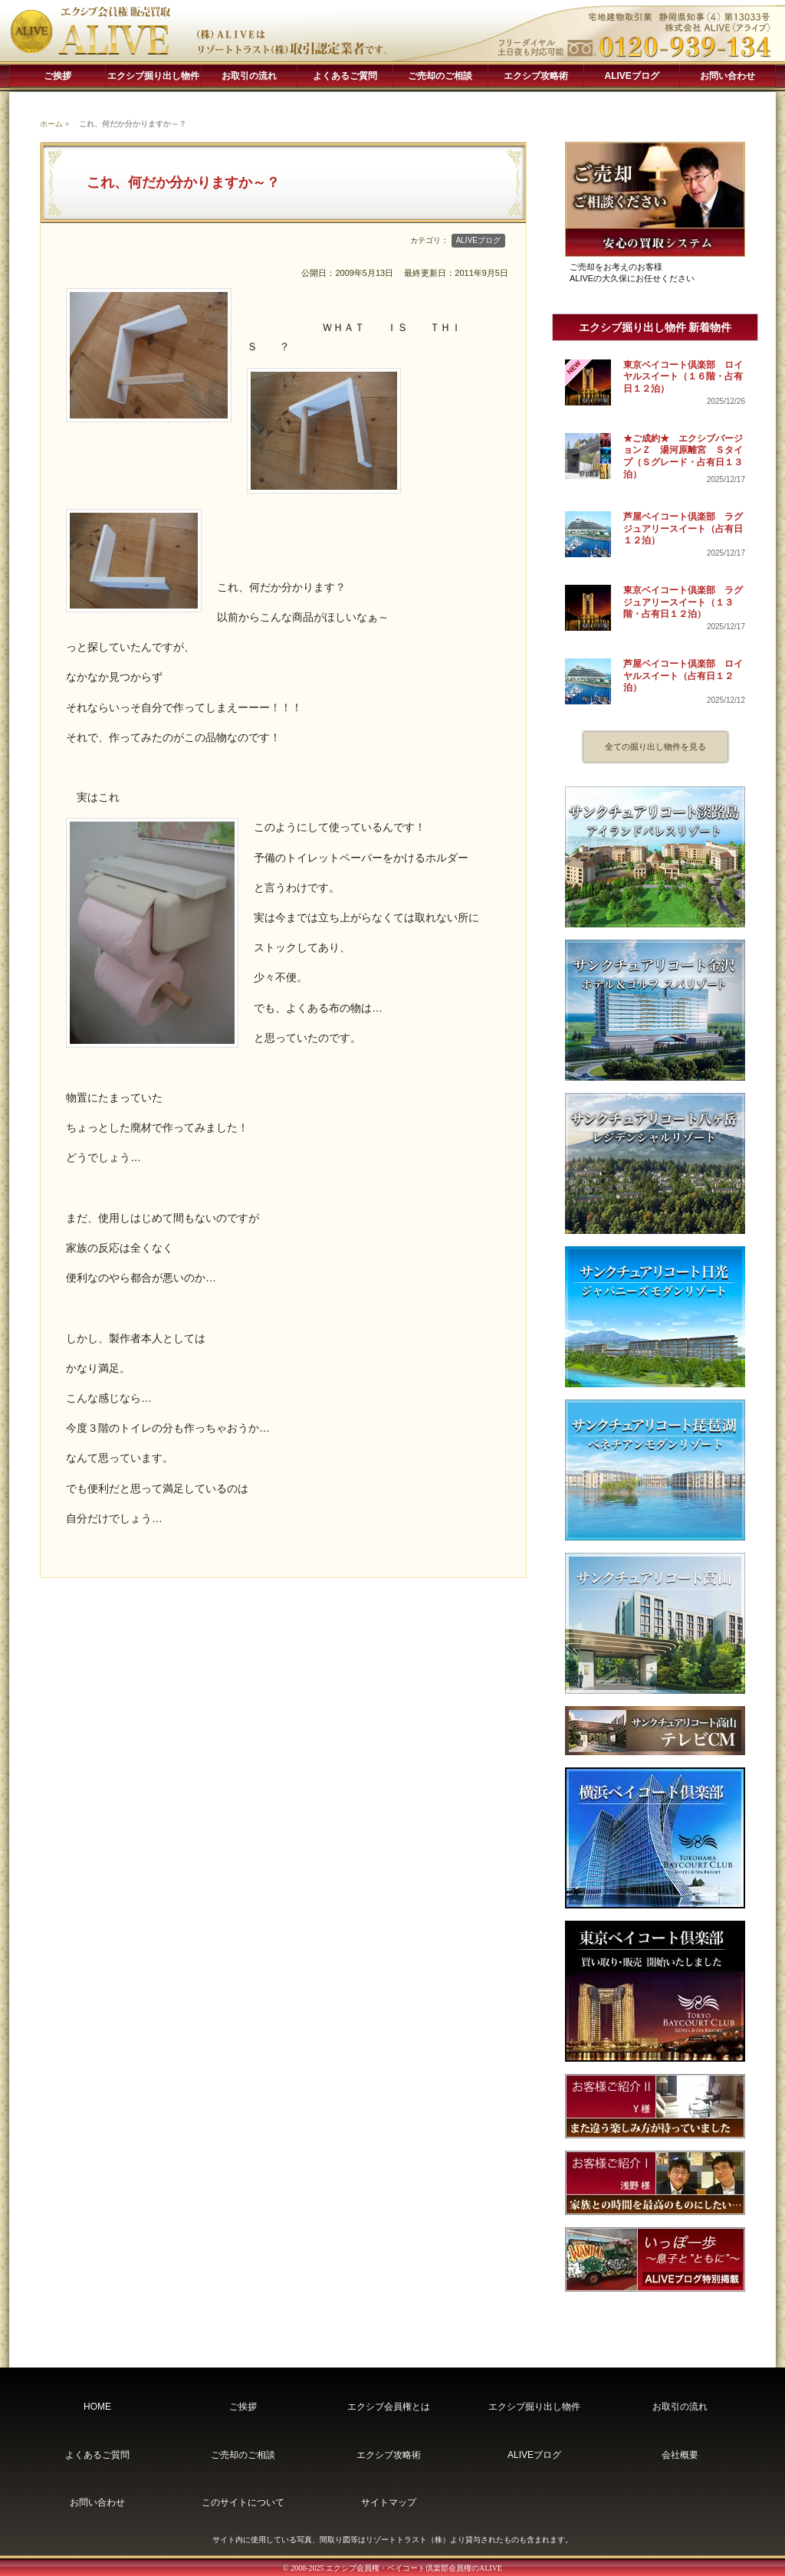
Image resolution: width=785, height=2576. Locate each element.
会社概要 (680, 2455)
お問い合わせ (727, 76)
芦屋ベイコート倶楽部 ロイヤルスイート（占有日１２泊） (683, 675)
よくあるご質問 (345, 76)
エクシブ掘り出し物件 (153, 76)
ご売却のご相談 (440, 76)
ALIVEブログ (632, 76)
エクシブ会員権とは (388, 2406)
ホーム (51, 124)
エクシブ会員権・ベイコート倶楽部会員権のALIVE (414, 2568)
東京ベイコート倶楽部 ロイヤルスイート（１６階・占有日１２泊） (683, 376)
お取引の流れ (249, 76)
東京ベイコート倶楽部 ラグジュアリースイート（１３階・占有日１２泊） (683, 602)
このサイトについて (243, 2502)
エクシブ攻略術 (536, 76)
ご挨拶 (57, 76)
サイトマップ (388, 2502)
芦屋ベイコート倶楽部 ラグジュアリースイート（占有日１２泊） (683, 528)
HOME (97, 2406)
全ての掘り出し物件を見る (655, 746)
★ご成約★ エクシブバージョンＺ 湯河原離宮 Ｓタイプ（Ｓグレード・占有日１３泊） (683, 456)
